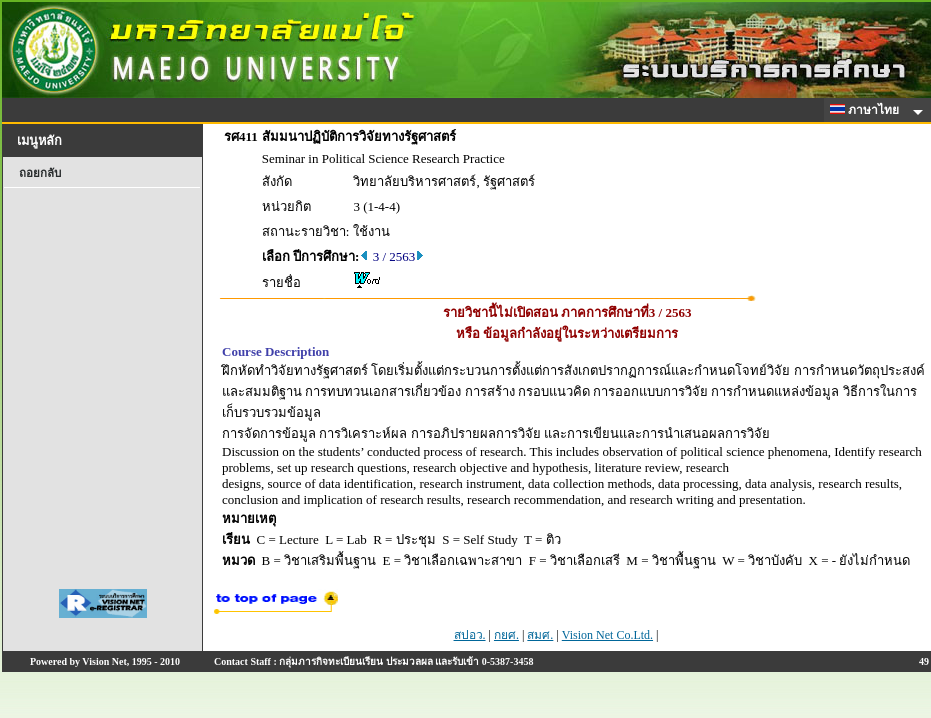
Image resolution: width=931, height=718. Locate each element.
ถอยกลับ (40, 173)
